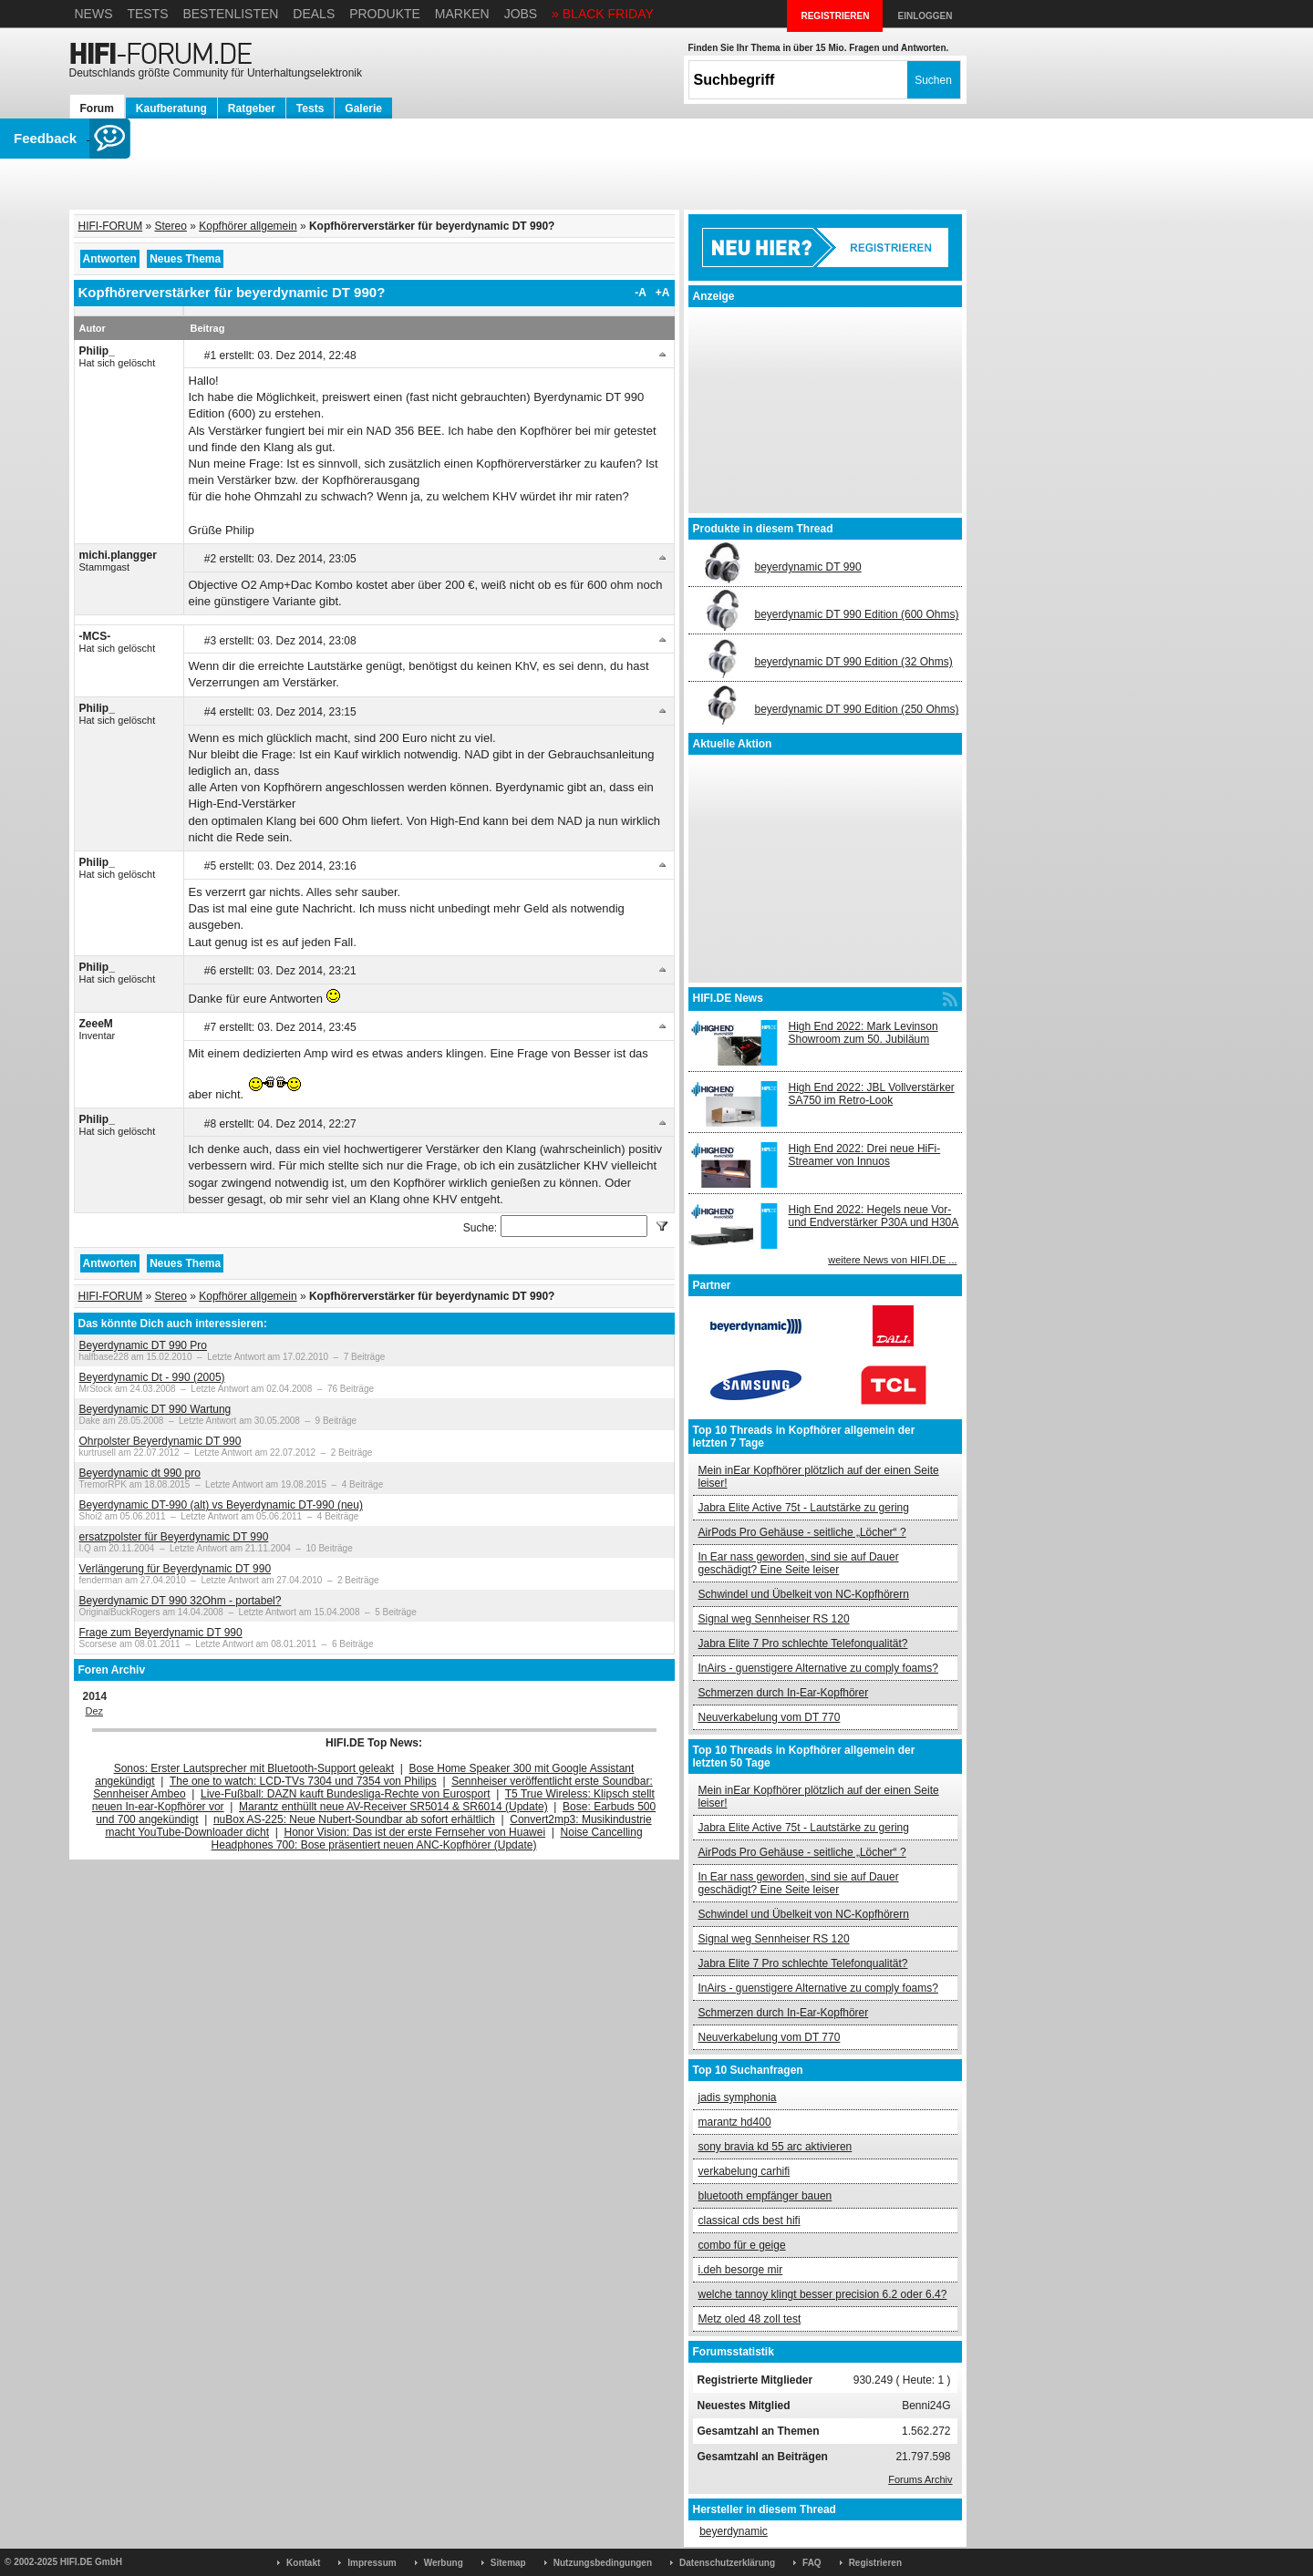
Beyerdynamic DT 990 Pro (143, 1345)
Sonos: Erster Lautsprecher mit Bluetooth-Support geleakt (254, 1768)
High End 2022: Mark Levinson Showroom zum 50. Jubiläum (863, 1033)
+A (663, 292)
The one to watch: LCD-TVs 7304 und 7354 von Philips (303, 1781)
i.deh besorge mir (740, 2269)
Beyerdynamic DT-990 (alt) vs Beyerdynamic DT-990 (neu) (221, 1505)
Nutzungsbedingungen (602, 2563)
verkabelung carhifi (744, 2171)
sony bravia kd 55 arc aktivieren (775, 2146)
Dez (95, 1710)
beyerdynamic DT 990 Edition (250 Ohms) (857, 709)
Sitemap (508, 2563)
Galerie (363, 108)
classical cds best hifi (749, 2220)
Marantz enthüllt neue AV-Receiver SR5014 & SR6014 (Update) (393, 1806)
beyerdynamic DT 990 (808, 567)
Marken (462, 13)
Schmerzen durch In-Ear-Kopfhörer (783, 1692)
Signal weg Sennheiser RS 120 (774, 1619)
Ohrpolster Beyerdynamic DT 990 (160, 1441)
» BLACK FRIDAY (603, 13)
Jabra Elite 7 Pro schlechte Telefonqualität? (803, 1643)
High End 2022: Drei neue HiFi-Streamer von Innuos (865, 1155)
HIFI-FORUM (110, 226)
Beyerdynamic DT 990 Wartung (155, 1409)
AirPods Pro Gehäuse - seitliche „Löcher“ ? (802, 1532)
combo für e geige (742, 2245)
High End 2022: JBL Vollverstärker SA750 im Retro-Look (872, 1094)
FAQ (812, 2563)
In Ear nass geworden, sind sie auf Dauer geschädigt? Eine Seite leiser (798, 1563)
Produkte (384, 13)
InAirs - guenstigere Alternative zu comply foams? (818, 1668)
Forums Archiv (920, 2479)
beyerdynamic (733, 2531)
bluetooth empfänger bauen (765, 2196)
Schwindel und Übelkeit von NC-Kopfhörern (803, 1594)
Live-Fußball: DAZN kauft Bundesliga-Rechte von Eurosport (345, 1794)
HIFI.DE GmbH (91, 2562)
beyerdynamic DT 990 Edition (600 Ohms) (857, 614)
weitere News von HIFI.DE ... (892, 1259)
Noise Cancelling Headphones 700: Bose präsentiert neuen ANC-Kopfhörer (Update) (427, 1838)
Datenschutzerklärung (727, 2563)
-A (640, 292)
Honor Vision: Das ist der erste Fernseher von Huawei (415, 1832)
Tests (147, 13)
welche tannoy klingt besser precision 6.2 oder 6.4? (822, 2294)
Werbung (443, 2563)
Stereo (171, 226)
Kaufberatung (171, 108)
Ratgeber (251, 108)
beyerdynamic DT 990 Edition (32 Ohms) (854, 661)
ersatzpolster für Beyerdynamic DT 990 (174, 1536)
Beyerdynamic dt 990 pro (140, 1473)
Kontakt (303, 2563)
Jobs (521, 13)
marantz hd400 (734, 2122)
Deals (314, 13)
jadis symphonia (737, 2097)
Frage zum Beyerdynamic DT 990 (161, 1632)
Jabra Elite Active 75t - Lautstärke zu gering (803, 1507)
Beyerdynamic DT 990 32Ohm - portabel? (180, 1600)
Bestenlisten (230, 13)
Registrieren (875, 2563)
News (94, 13)
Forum (97, 108)
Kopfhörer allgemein (247, 226)
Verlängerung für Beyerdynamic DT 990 (175, 1568)
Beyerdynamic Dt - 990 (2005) (152, 1377)
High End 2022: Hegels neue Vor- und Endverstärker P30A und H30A (874, 1216)
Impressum (371, 2563)
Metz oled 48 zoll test (749, 2319)
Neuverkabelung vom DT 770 (769, 1717)
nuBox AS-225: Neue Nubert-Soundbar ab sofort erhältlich (354, 1819)
